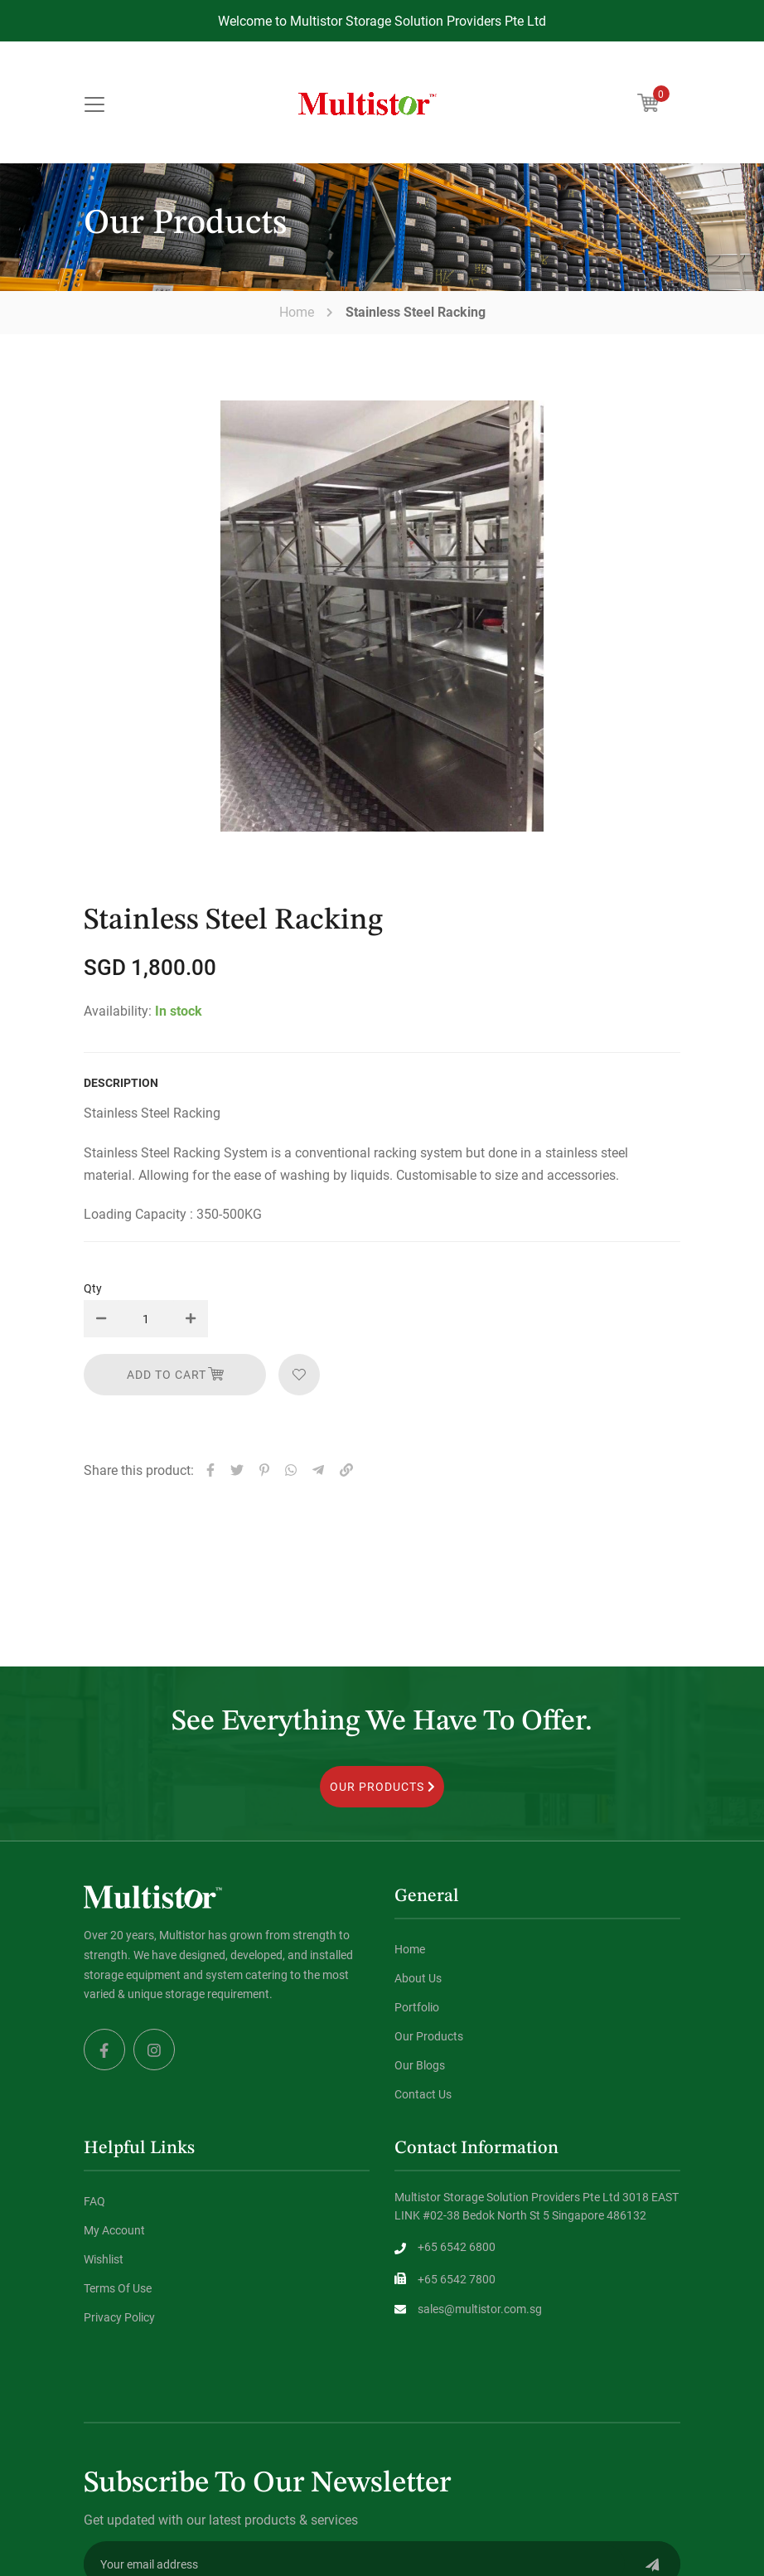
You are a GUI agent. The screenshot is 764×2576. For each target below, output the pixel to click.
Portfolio (416, 2007)
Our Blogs (419, 2065)
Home (296, 311)
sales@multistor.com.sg (480, 2308)
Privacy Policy (119, 2317)
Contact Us (423, 2094)
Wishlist (103, 2259)
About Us (418, 1978)
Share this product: (139, 1469)
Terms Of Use (118, 2288)
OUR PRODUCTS (382, 1786)
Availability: (118, 1010)
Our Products (428, 2036)
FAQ (94, 2201)
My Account (114, 2230)
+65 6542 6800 (457, 2246)
